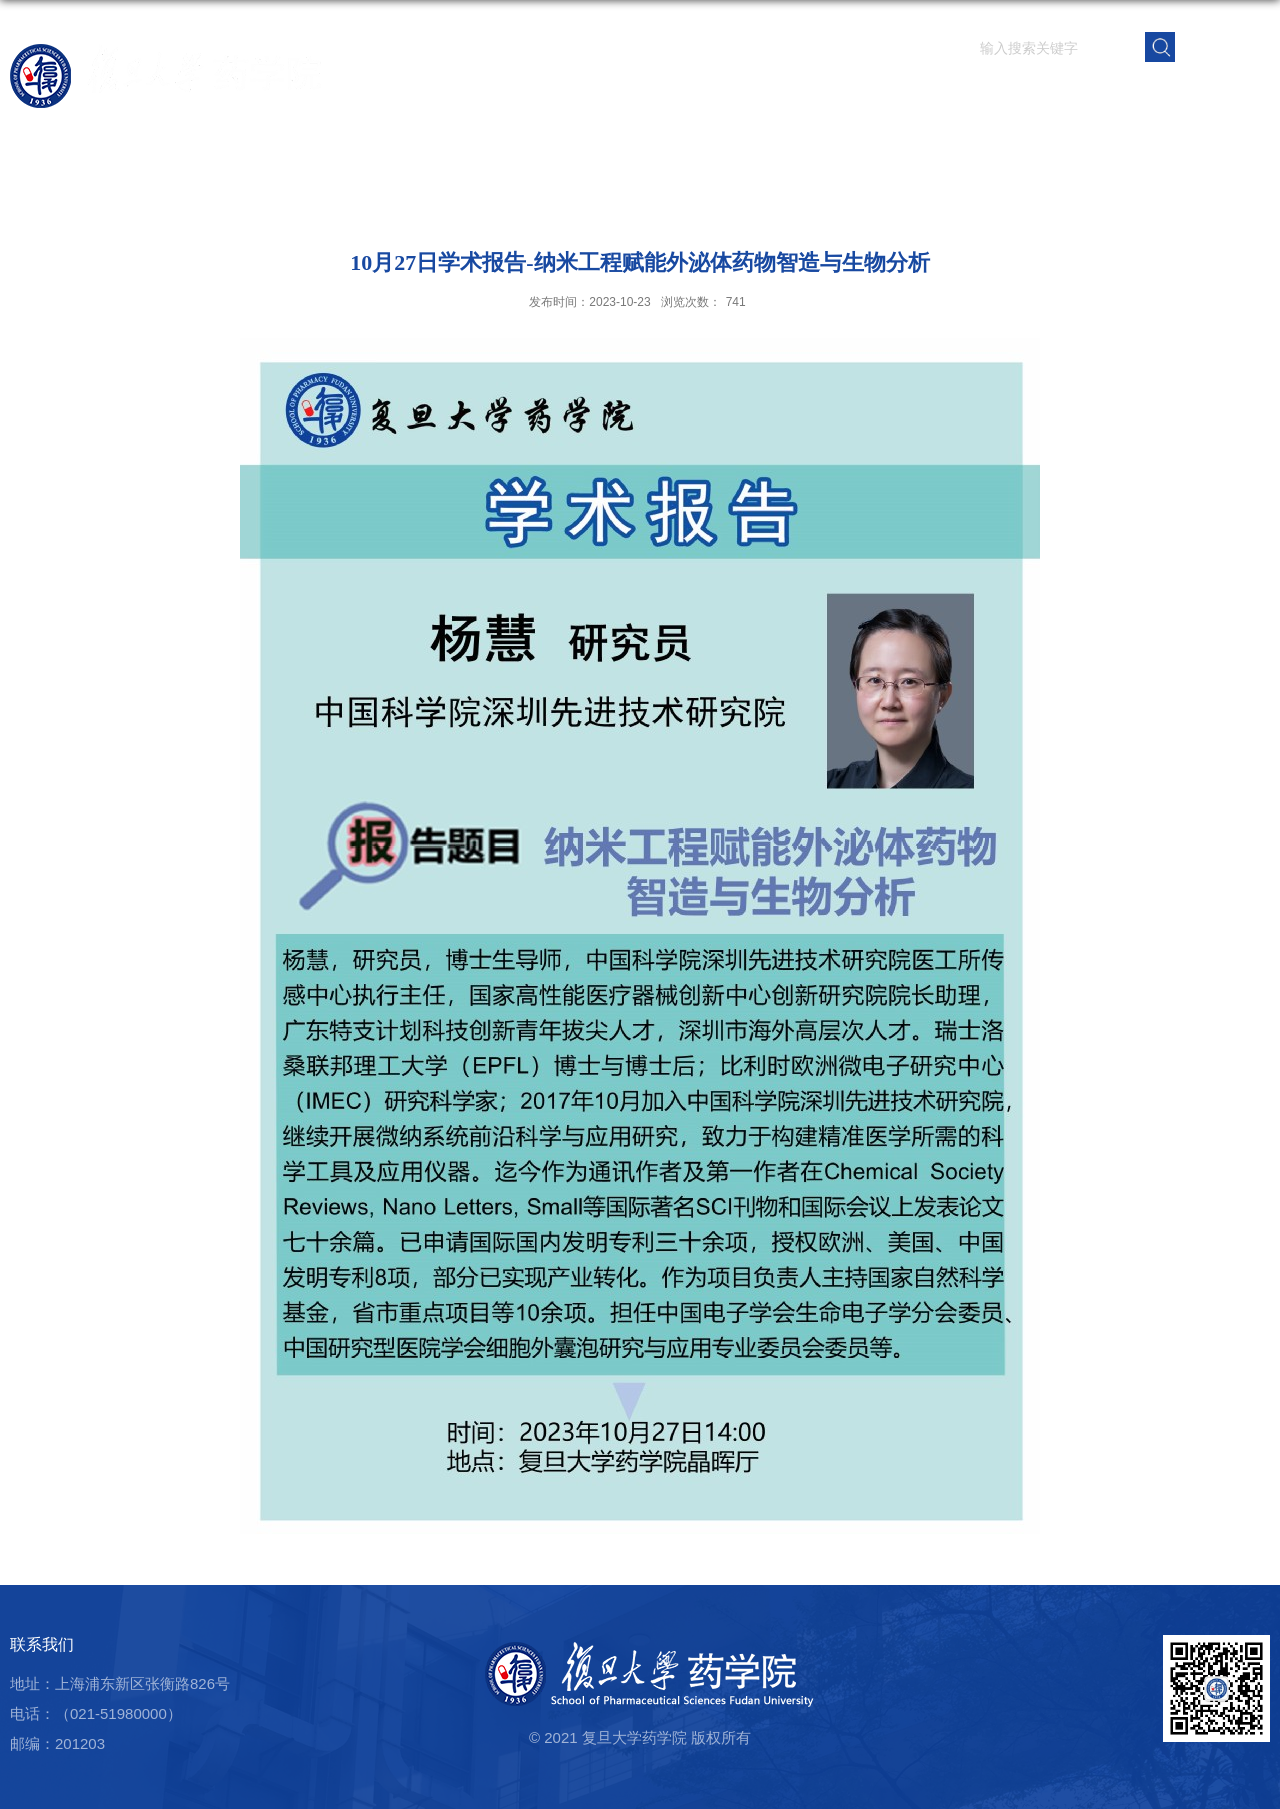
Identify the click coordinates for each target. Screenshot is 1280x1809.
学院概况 (715, 94)
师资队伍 (789, 94)
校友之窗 (1159, 94)
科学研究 (863, 94)
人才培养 (937, 94)
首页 (657, 94)
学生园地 (1011, 94)
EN (1223, 45)
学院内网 (1233, 94)
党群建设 (1085, 94)
